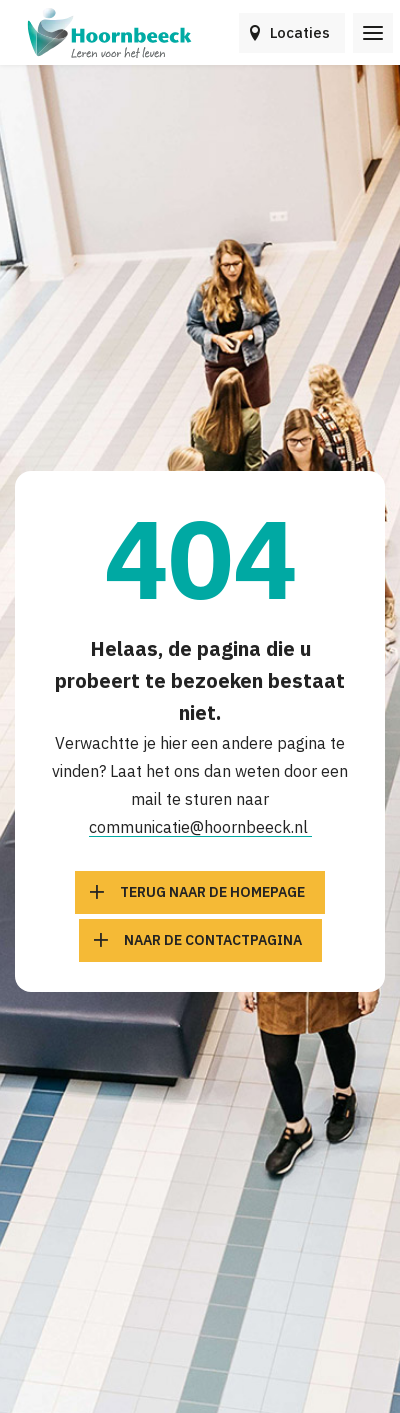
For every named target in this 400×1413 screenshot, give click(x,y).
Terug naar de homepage (212, 892)
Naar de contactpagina (213, 940)
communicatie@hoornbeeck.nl (200, 827)
